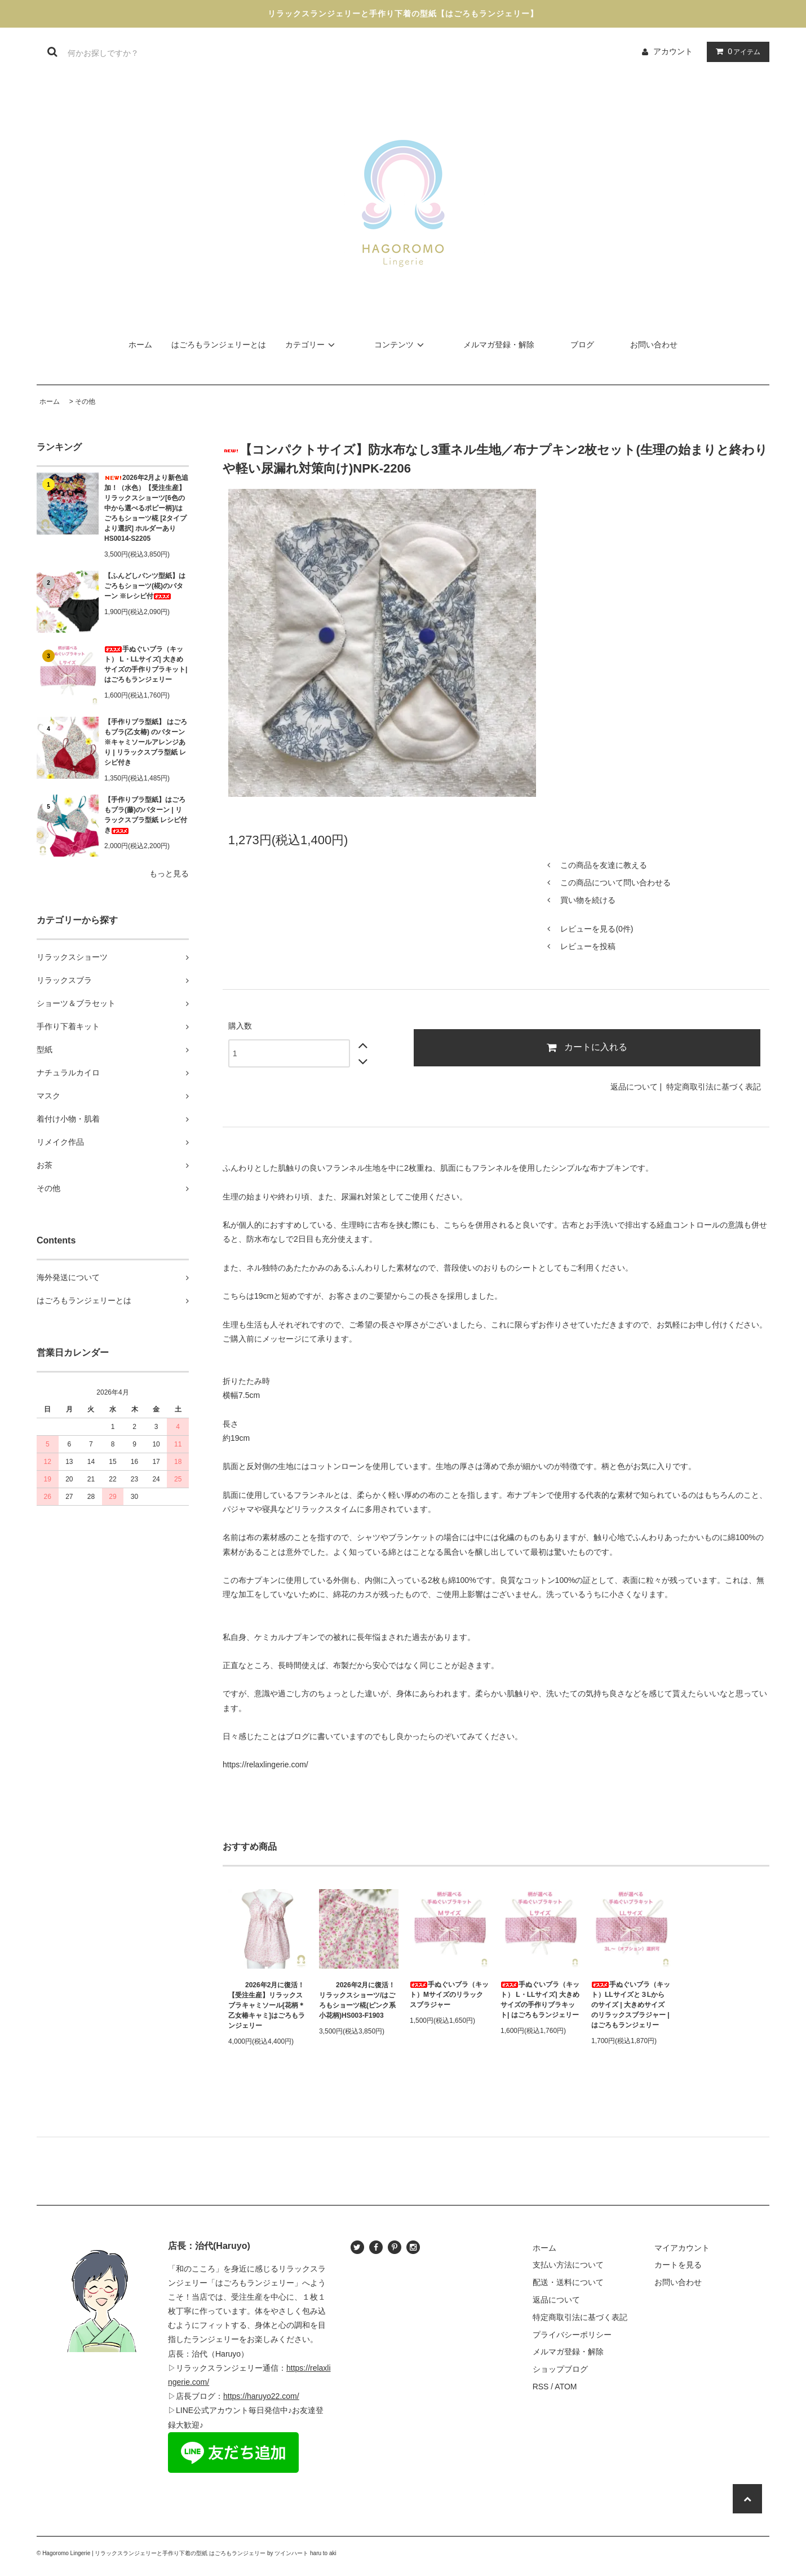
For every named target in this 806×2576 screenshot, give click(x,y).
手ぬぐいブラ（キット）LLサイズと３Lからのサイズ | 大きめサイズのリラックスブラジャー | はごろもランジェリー (630, 2004)
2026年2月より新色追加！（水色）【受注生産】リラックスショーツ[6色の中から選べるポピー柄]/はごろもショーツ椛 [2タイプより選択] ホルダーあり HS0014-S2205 (146, 508)
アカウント (673, 51)
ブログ (582, 344)
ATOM (566, 2386)
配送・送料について (568, 2282)
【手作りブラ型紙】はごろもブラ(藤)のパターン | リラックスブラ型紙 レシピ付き (145, 815)
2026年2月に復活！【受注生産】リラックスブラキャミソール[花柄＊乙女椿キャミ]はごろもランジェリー (266, 2005)
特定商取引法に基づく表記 (713, 1086)
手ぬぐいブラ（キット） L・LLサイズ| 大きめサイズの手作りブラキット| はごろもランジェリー (145, 664)
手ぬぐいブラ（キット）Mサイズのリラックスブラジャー (449, 1994)
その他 (85, 401)
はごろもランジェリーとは (218, 344)
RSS (541, 2386)
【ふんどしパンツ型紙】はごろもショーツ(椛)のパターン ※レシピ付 (144, 586)
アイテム (735, 51)
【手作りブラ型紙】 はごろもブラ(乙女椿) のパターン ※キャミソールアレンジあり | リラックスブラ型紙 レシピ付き (145, 742)
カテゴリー (311, 344)
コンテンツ (400, 344)
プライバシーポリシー (572, 2334)
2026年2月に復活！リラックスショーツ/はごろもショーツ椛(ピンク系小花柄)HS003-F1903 (357, 2000)
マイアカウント (682, 2247)
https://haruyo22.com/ (261, 2396)
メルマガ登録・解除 (498, 344)
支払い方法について (568, 2264)
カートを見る (678, 2264)
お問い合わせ (653, 344)
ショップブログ (560, 2369)
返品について (634, 1086)
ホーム (140, 344)
